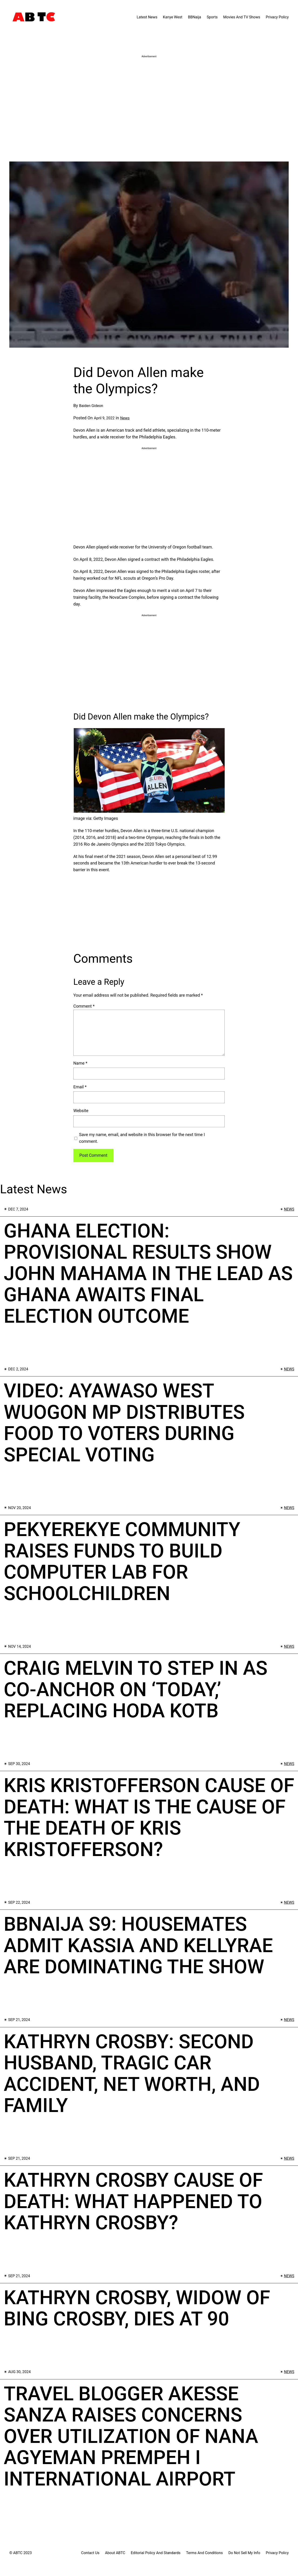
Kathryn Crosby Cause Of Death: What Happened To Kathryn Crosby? (133, 2201)
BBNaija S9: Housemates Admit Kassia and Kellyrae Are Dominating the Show (138, 1945)
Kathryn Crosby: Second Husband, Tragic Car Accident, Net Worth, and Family (132, 2073)
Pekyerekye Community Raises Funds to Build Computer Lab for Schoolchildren (122, 1561)
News (124, 418)
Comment (84, 1006)
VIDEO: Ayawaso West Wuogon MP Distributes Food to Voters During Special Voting (124, 1422)
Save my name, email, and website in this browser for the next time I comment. (142, 1138)
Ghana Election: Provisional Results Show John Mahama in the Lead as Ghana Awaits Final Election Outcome (148, 1273)
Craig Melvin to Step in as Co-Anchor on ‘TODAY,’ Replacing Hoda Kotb (136, 1690)
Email (80, 1086)
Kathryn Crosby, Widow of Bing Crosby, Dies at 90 (137, 2308)
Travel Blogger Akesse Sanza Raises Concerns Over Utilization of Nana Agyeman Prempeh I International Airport (131, 2436)
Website (80, 1110)
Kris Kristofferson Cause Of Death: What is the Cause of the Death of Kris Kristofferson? (149, 1817)
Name (80, 1063)
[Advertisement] (149, 109)
